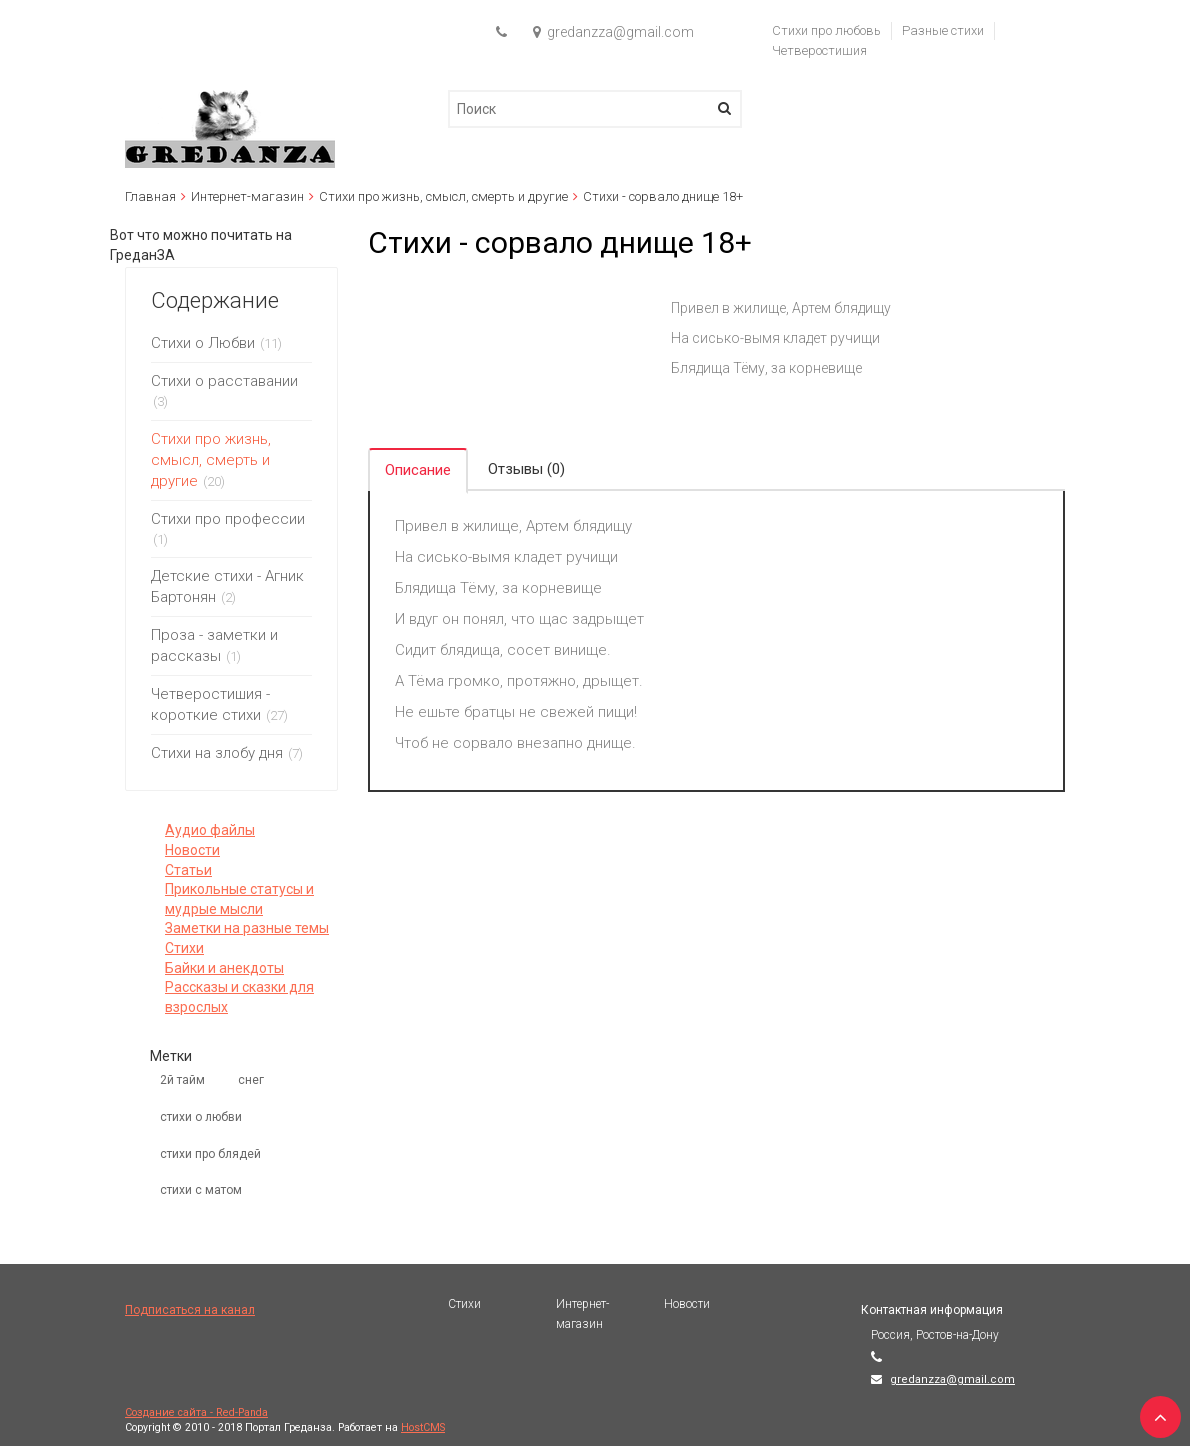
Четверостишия (819, 50)
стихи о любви (201, 1117)
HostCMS (423, 1427)
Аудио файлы (210, 830)
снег (251, 1080)
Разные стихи (943, 30)
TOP (1155, 1411)
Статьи (188, 870)
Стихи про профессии (228, 519)
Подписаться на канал (190, 1310)
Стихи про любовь (826, 30)
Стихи (184, 948)
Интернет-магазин (247, 196)
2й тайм (182, 1080)
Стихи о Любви (203, 343)
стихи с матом (201, 1190)
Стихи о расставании (224, 381)
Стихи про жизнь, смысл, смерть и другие (443, 196)
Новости (192, 850)
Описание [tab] (418, 470)
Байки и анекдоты (224, 968)
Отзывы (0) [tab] (526, 469)
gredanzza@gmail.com (952, 1379)
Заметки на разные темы (247, 928)
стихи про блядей (210, 1154)
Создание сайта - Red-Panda (196, 1412)
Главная (150, 196)
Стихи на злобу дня (217, 753)
